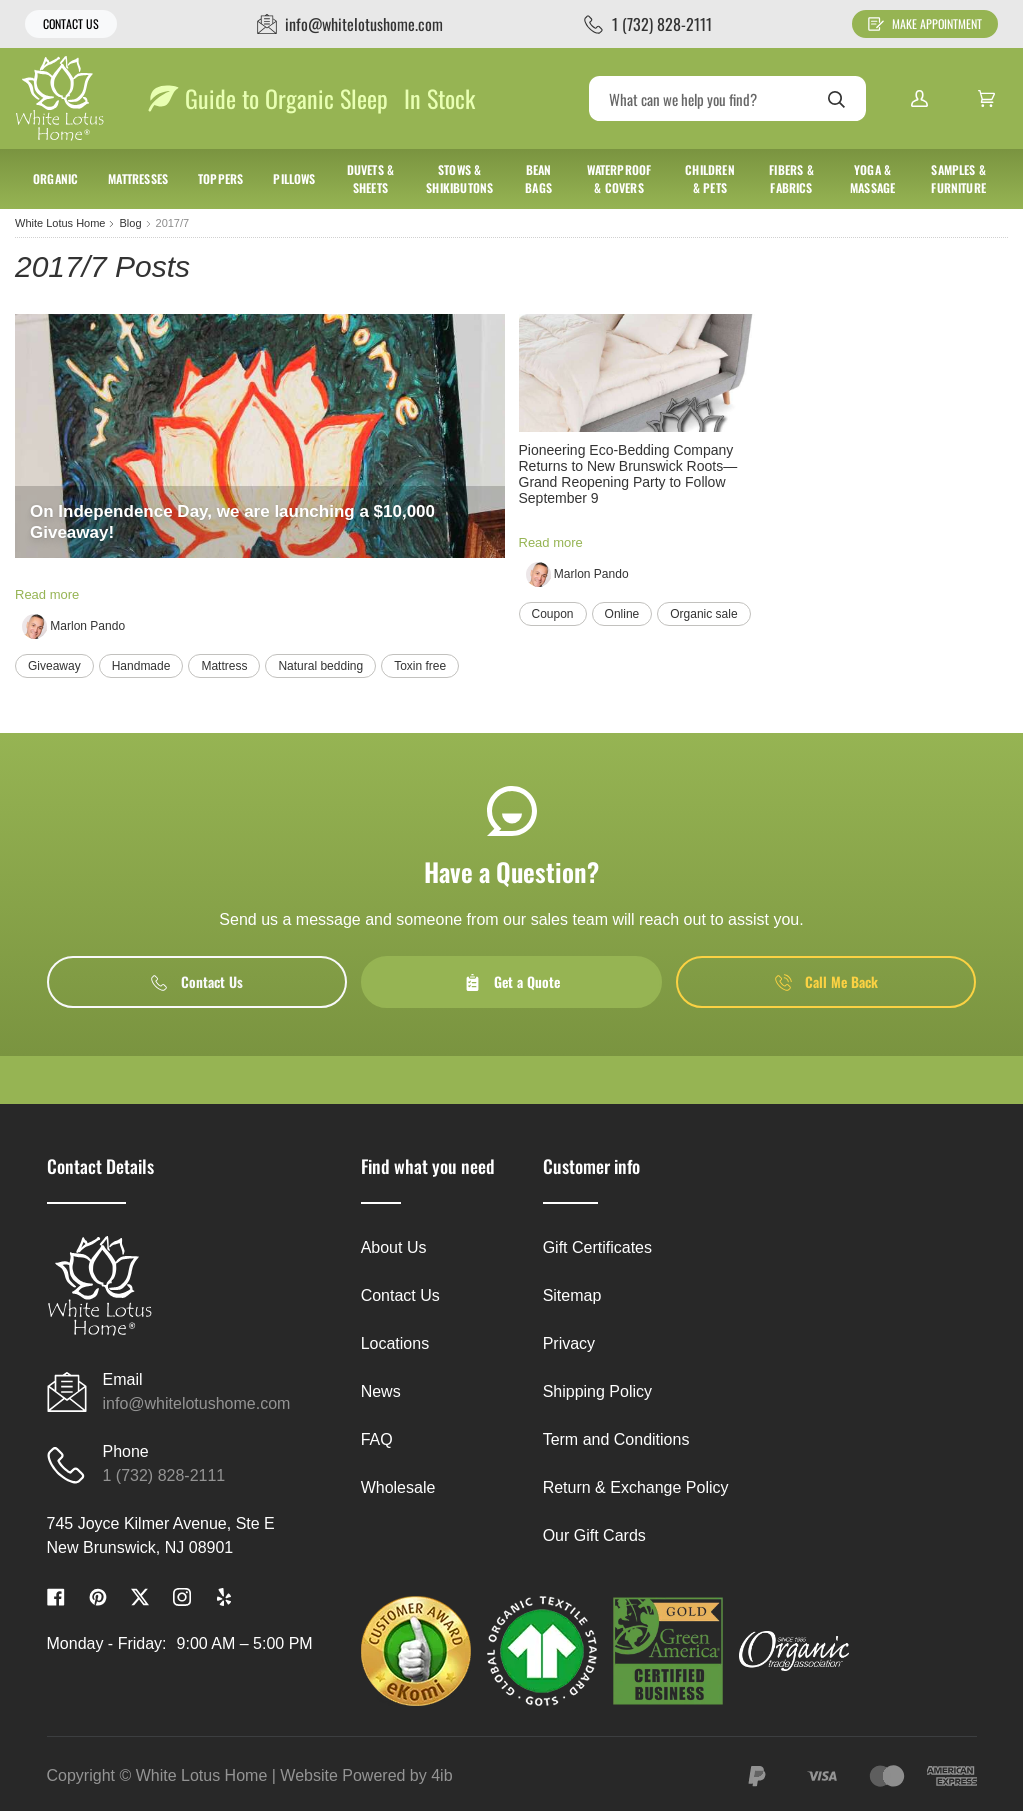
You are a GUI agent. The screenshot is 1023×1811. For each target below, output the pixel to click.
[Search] (727, 98)
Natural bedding (320, 666)
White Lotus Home (60, 223)
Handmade (141, 666)
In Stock (439, 98)
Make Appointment (925, 23)
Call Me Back (826, 981)
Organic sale (703, 614)
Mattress (224, 666)
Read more (47, 594)
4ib (441, 1775)
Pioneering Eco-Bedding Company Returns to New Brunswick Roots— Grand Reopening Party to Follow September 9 (628, 474)
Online (622, 614)
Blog (130, 223)
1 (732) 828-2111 (164, 1475)
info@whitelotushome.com (197, 1403)
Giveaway (54, 666)
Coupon (553, 614)
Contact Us (71, 23)
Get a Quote (512, 981)
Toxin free (420, 666)
